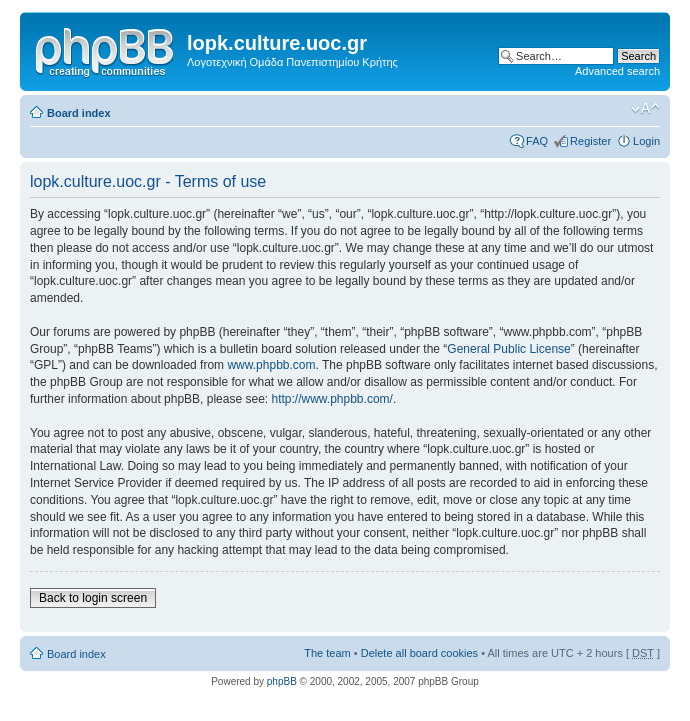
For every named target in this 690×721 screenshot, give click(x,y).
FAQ (537, 141)
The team (327, 653)
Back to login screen (93, 598)
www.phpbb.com (271, 365)
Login (646, 141)
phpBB (282, 681)
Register (590, 141)
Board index (79, 113)
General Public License (508, 349)
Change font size (645, 109)
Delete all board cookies (419, 653)
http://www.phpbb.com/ (331, 399)
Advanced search (617, 71)
